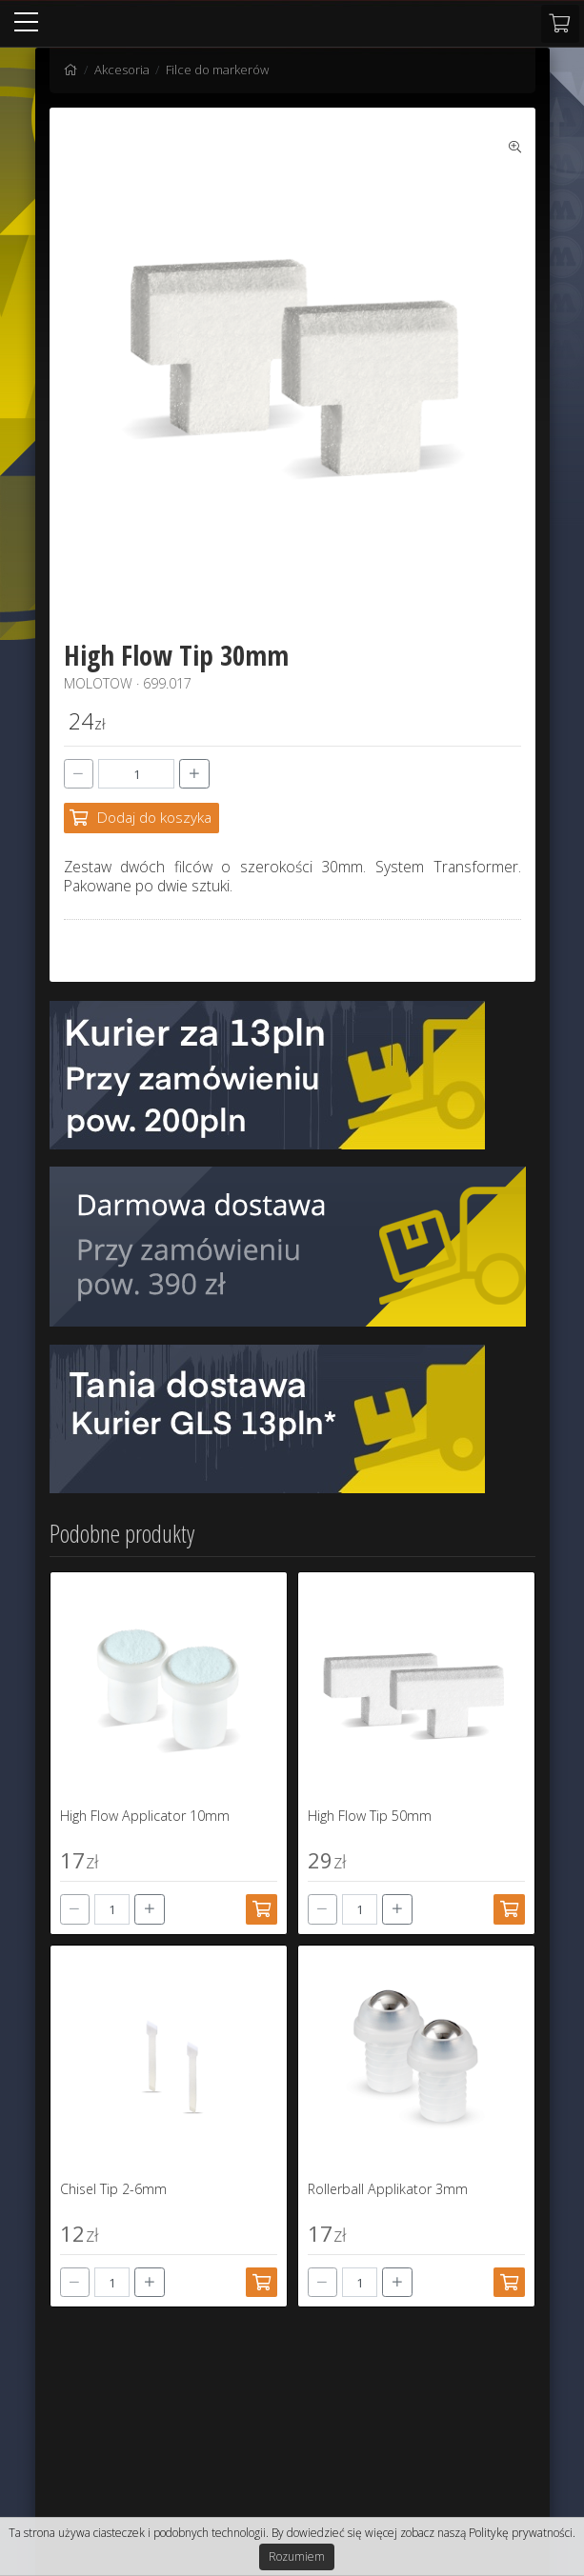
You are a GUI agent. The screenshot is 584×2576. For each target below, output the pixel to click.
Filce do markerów (217, 69)
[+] (194, 774)
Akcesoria (122, 69)
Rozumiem (297, 2556)
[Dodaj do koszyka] (142, 817)
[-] (79, 774)
